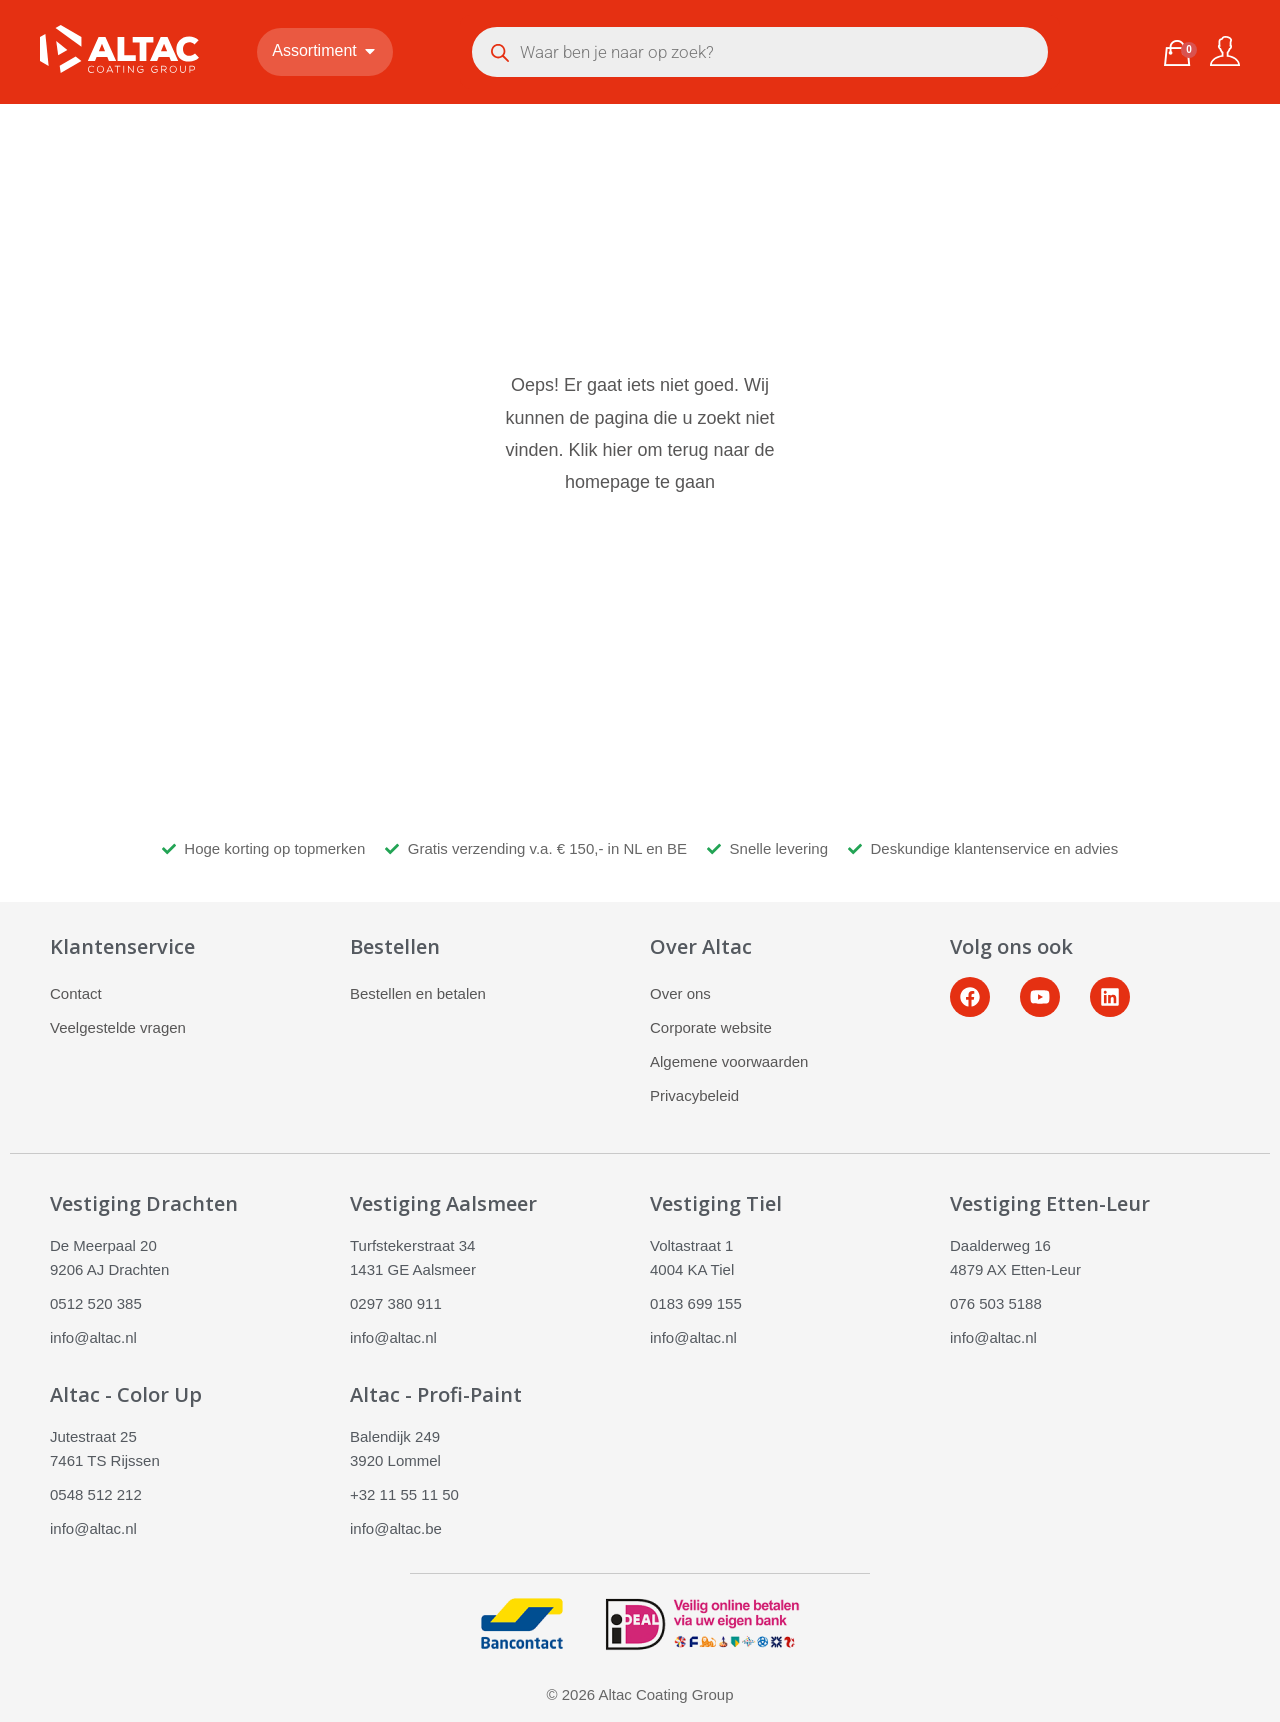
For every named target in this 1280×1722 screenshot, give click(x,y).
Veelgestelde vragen (118, 1027)
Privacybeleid (694, 1095)
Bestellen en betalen (418, 993)
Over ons (680, 993)
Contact (76, 993)
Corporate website (711, 1027)
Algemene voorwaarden (729, 1061)
